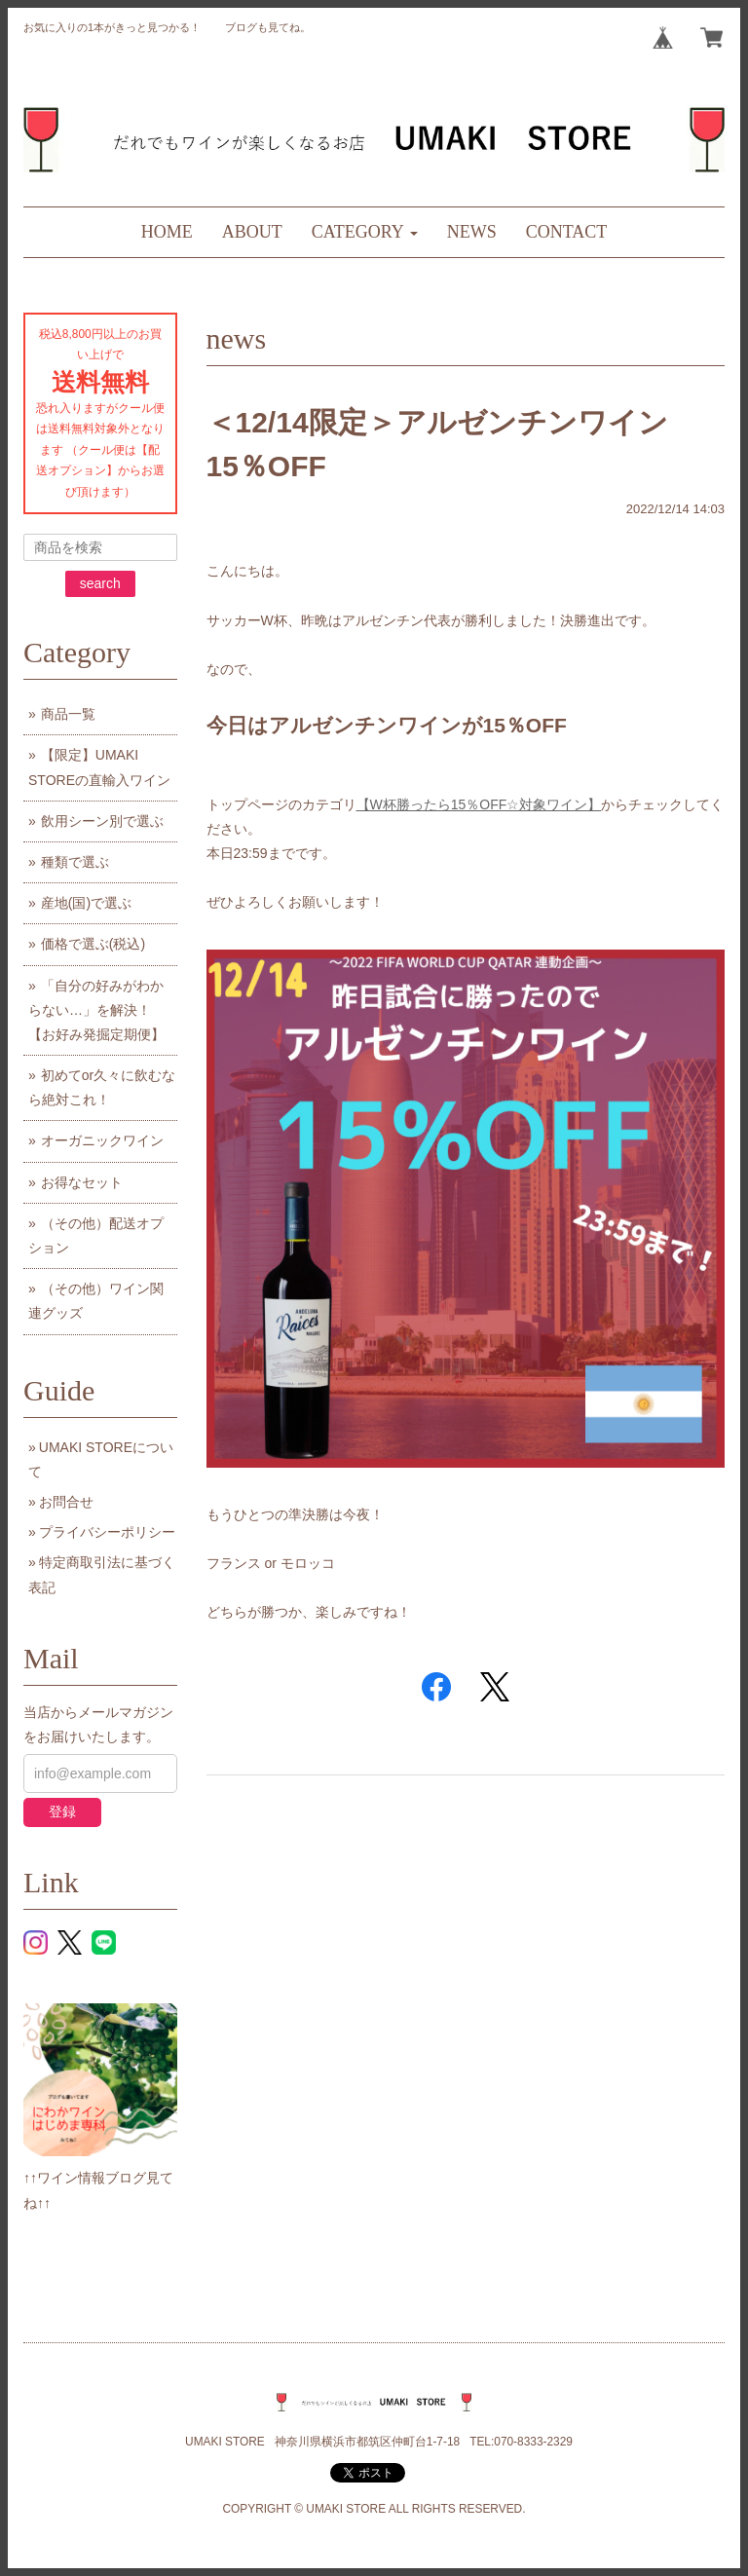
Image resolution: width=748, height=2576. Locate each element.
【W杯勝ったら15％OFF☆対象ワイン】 (479, 804)
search (100, 583)
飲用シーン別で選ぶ (102, 821)
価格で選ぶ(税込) (93, 944)
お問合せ (66, 1502)
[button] (364, 232)
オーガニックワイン (102, 1140)
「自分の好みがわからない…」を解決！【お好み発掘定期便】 (96, 1010)
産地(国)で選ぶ (86, 903)
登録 (62, 1811)
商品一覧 (68, 714)
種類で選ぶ (75, 862)
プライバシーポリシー (107, 1532)
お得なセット (82, 1182)
